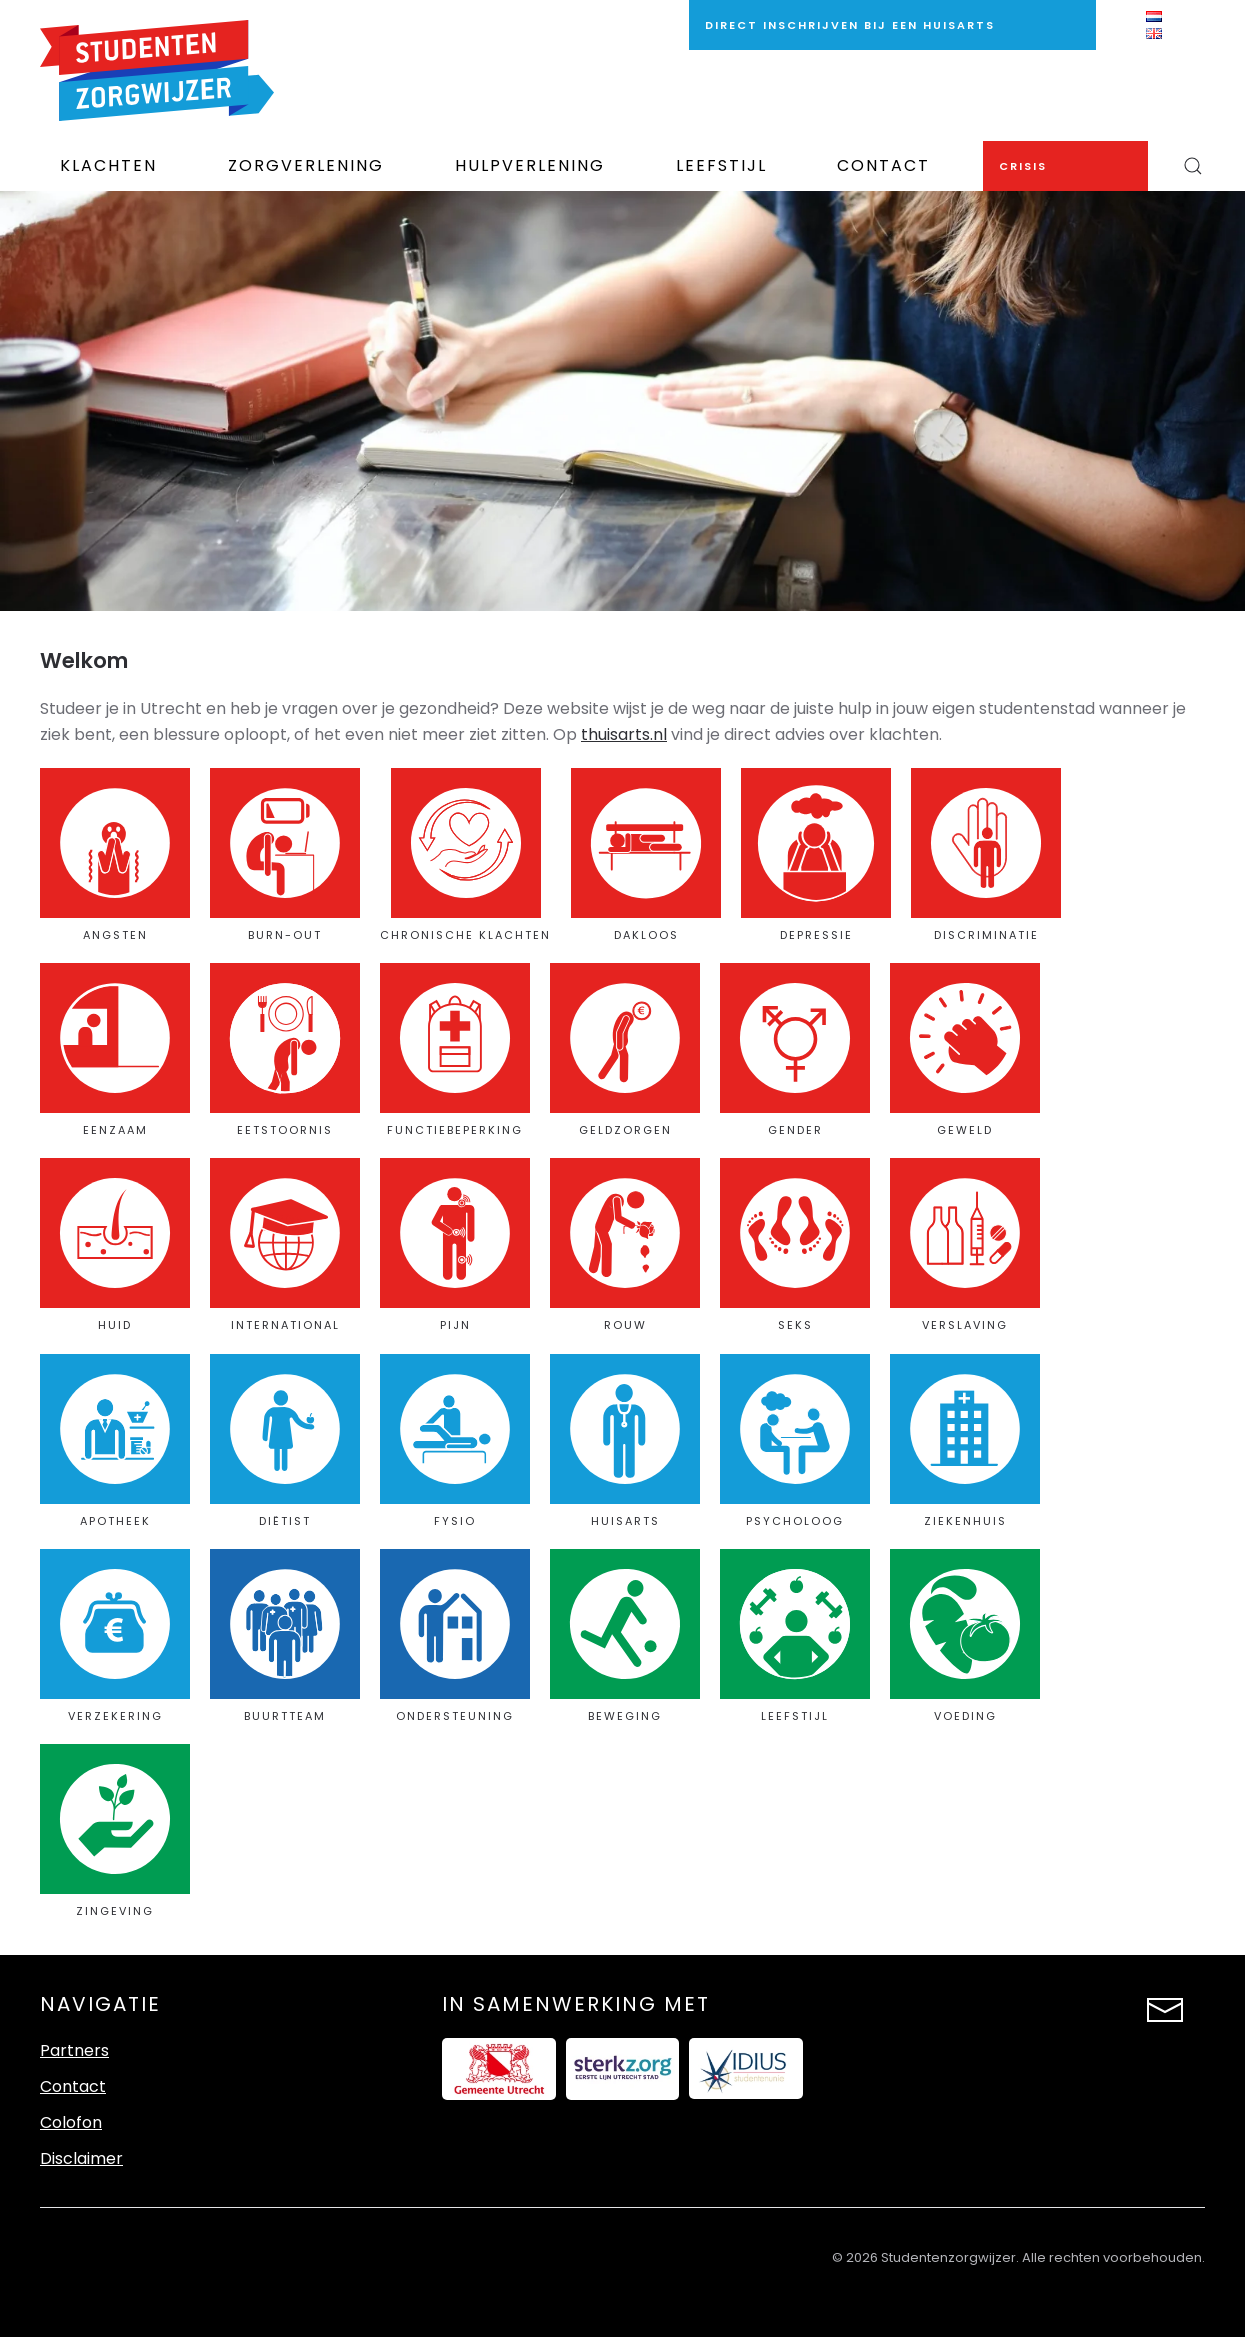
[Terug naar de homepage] (157, 70)
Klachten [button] (108, 165)
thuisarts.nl (624, 734)
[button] (1192, 166)
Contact (883, 165)
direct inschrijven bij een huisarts (850, 25)
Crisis (1023, 166)
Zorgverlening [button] (306, 165)
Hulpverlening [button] (530, 165)
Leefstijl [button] (721, 165)
